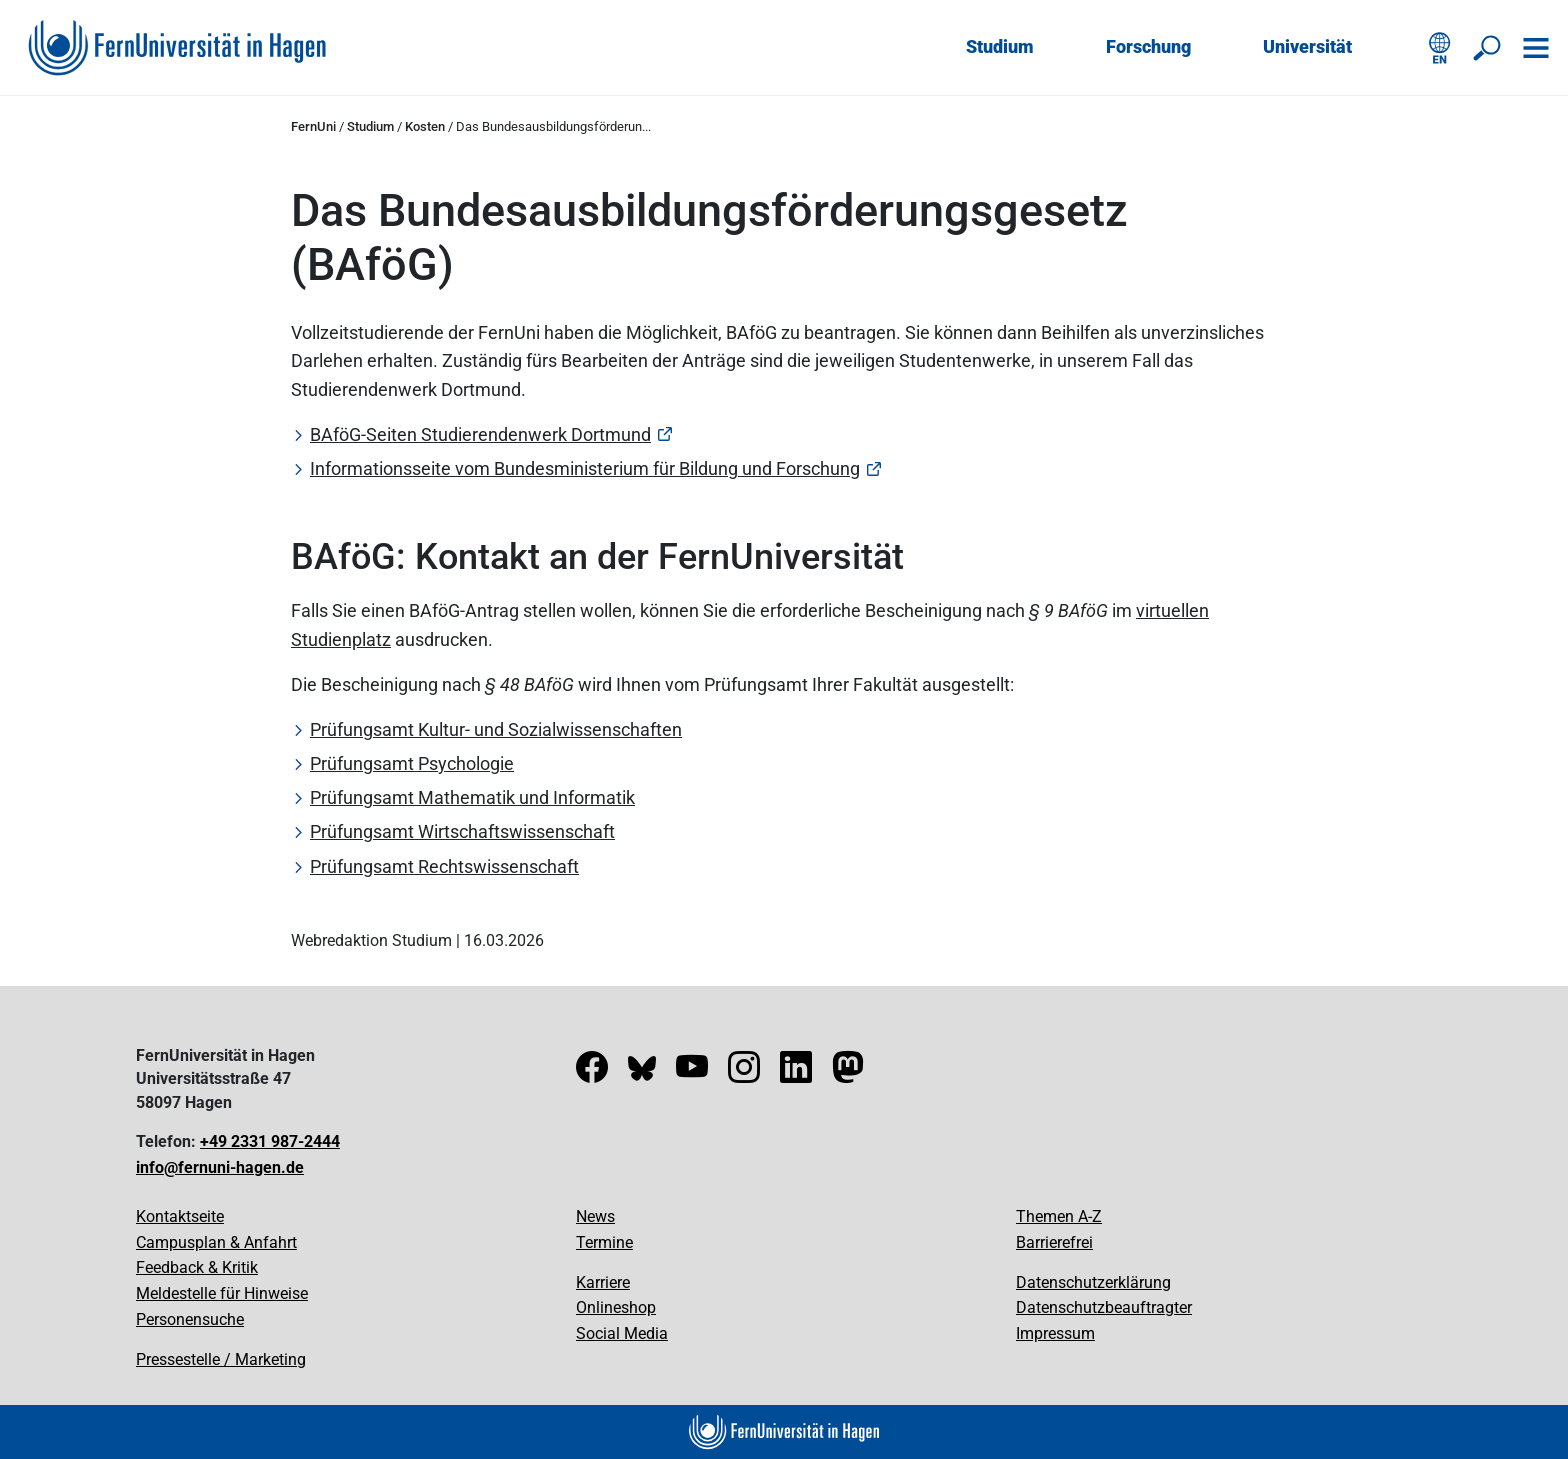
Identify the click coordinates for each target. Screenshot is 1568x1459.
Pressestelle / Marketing (221, 1359)
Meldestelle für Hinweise (222, 1293)
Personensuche (190, 1319)
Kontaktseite (180, 1216)
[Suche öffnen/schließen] (1488, 48)
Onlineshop (616, 1307)
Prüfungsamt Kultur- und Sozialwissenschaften (496, 729)
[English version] (1440, 48)
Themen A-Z (1059, 1216)
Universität (1307, 46)
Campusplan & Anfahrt (216, 1242)
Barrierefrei (1054, 1242)
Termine (604, 1242)
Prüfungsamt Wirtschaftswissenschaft (462, 831)
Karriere (603, 1282)
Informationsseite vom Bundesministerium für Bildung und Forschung (585, 468)
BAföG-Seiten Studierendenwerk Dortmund (480, 434)
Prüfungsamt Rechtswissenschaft (444, 866)
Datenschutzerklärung (1093, 1282)
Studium (1000, 46)
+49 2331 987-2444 (270, 1141)
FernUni (313, 126)
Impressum (1055, 1333)
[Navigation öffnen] (1536, 48)
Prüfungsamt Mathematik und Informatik (472, 797)
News (595, 1216)
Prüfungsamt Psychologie (412, 763)
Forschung (1148, 46)
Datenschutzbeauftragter (1104, 1307)
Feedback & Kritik (197, 1267)
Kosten (425, 126)
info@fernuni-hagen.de (220, 1167)
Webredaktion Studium (371, 940)
